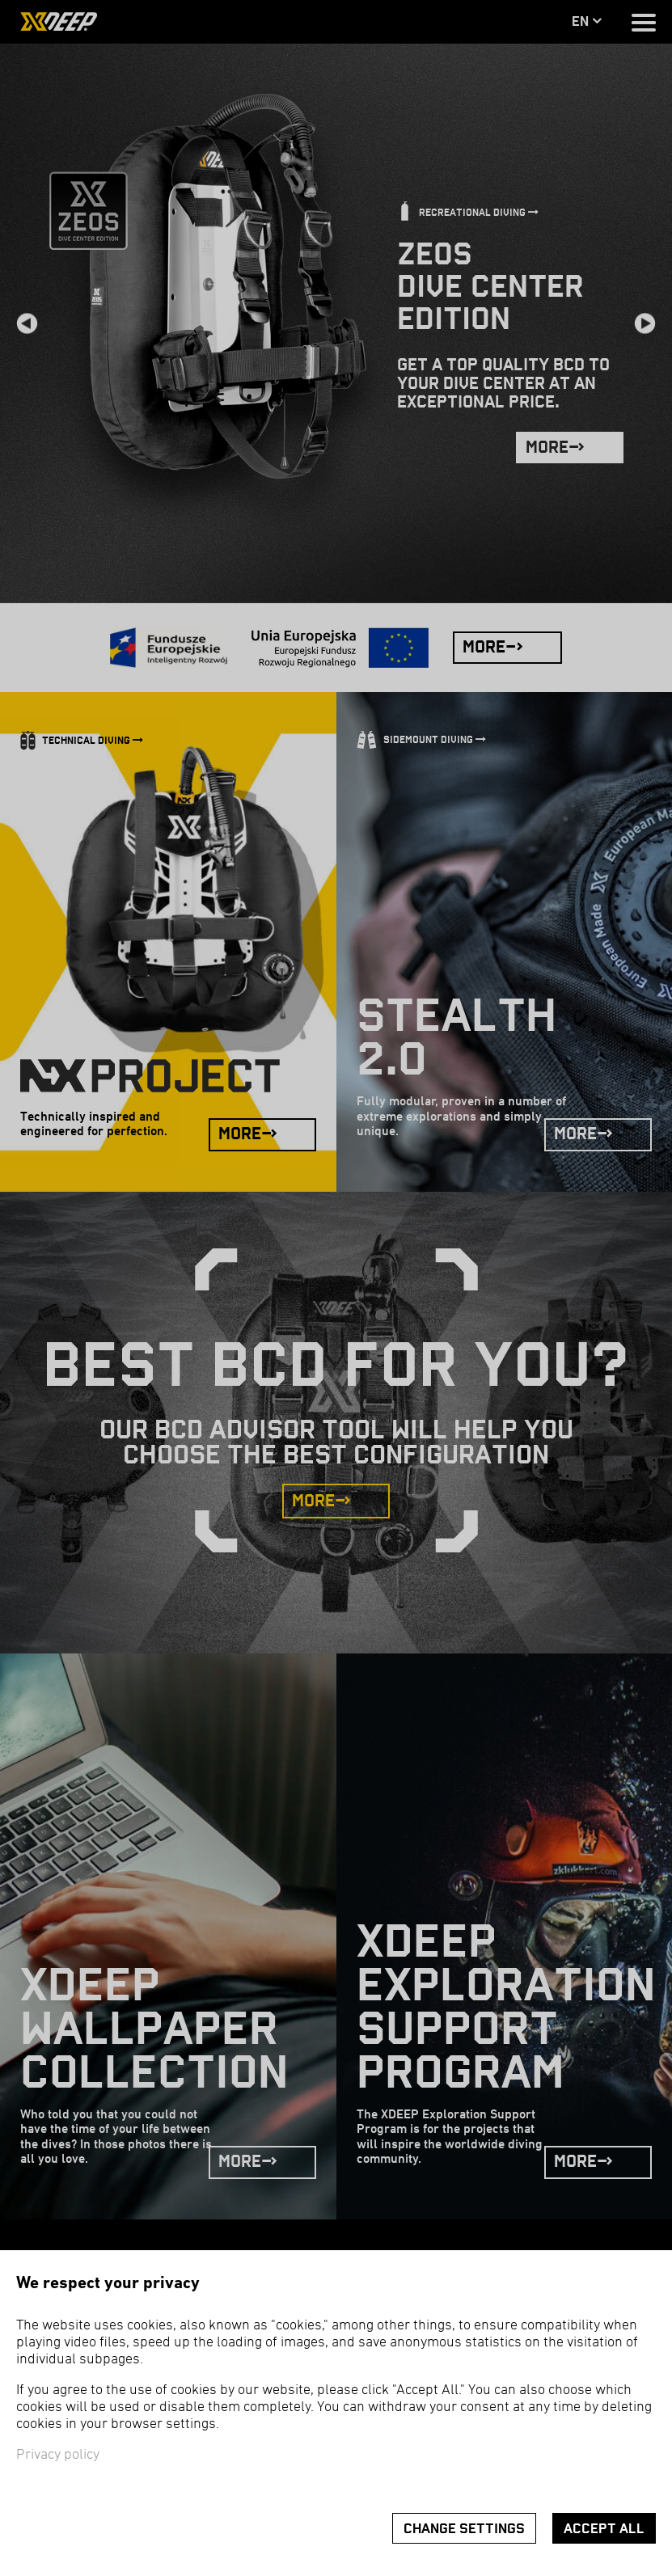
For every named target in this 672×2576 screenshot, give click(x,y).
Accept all (604, 2528)
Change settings (464, 2528)
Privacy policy (57, 2455)
